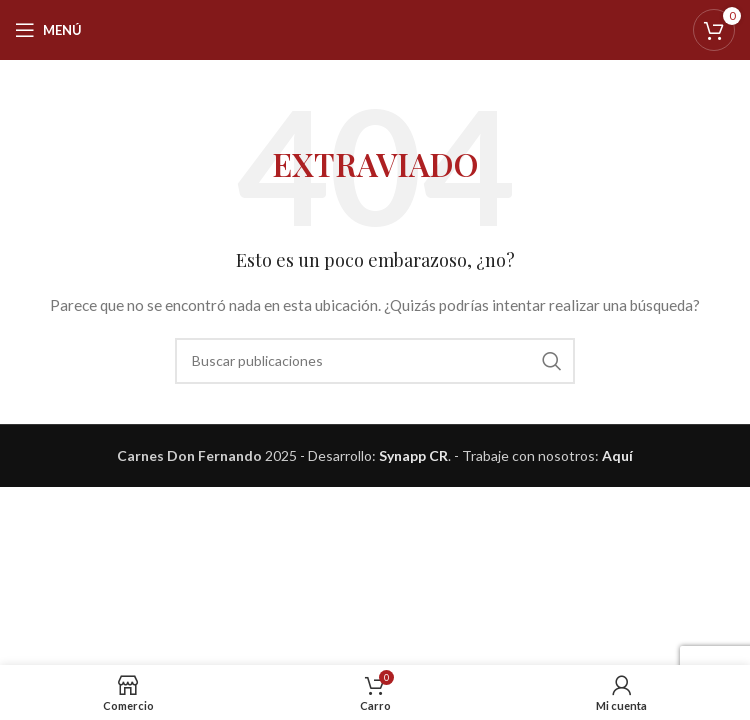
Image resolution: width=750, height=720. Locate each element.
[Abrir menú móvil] (48, 30)
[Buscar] (375, 361)
